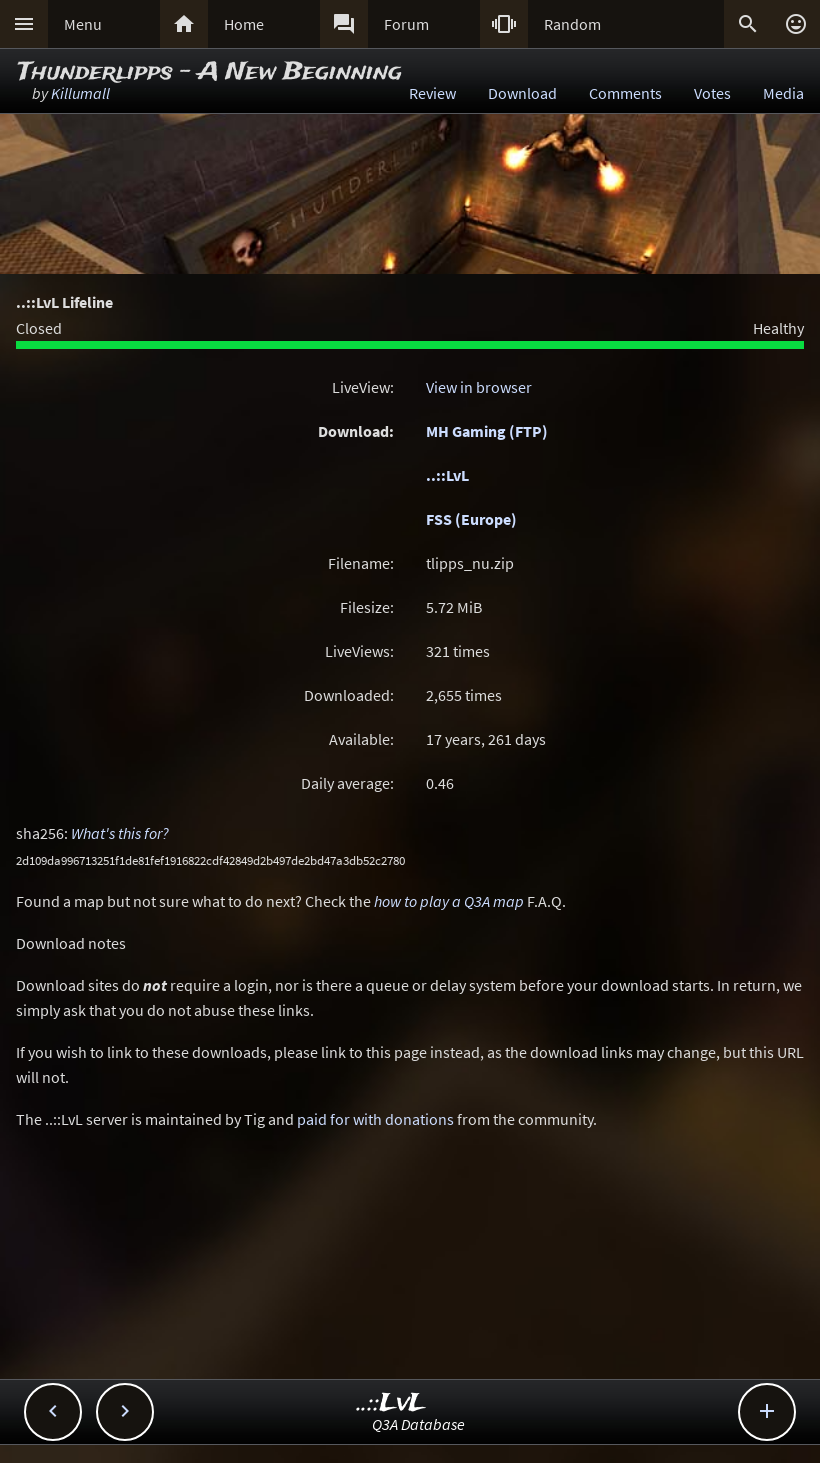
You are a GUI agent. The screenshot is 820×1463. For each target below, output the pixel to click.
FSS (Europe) (471, 519)
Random (572, 24)
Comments (625, 93)
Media (783, 93)
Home (244, 24)
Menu (83, 24)
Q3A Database (418, 1424)
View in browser (479, 387)
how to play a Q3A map (449, 901)
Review (432, 93)
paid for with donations (375, 1119)
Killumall (80, 93)
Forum (406, 24)
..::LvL (447, 475)
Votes (712, 93)
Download (522, 93)
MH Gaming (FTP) (487, 431)
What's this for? (120, 833)
